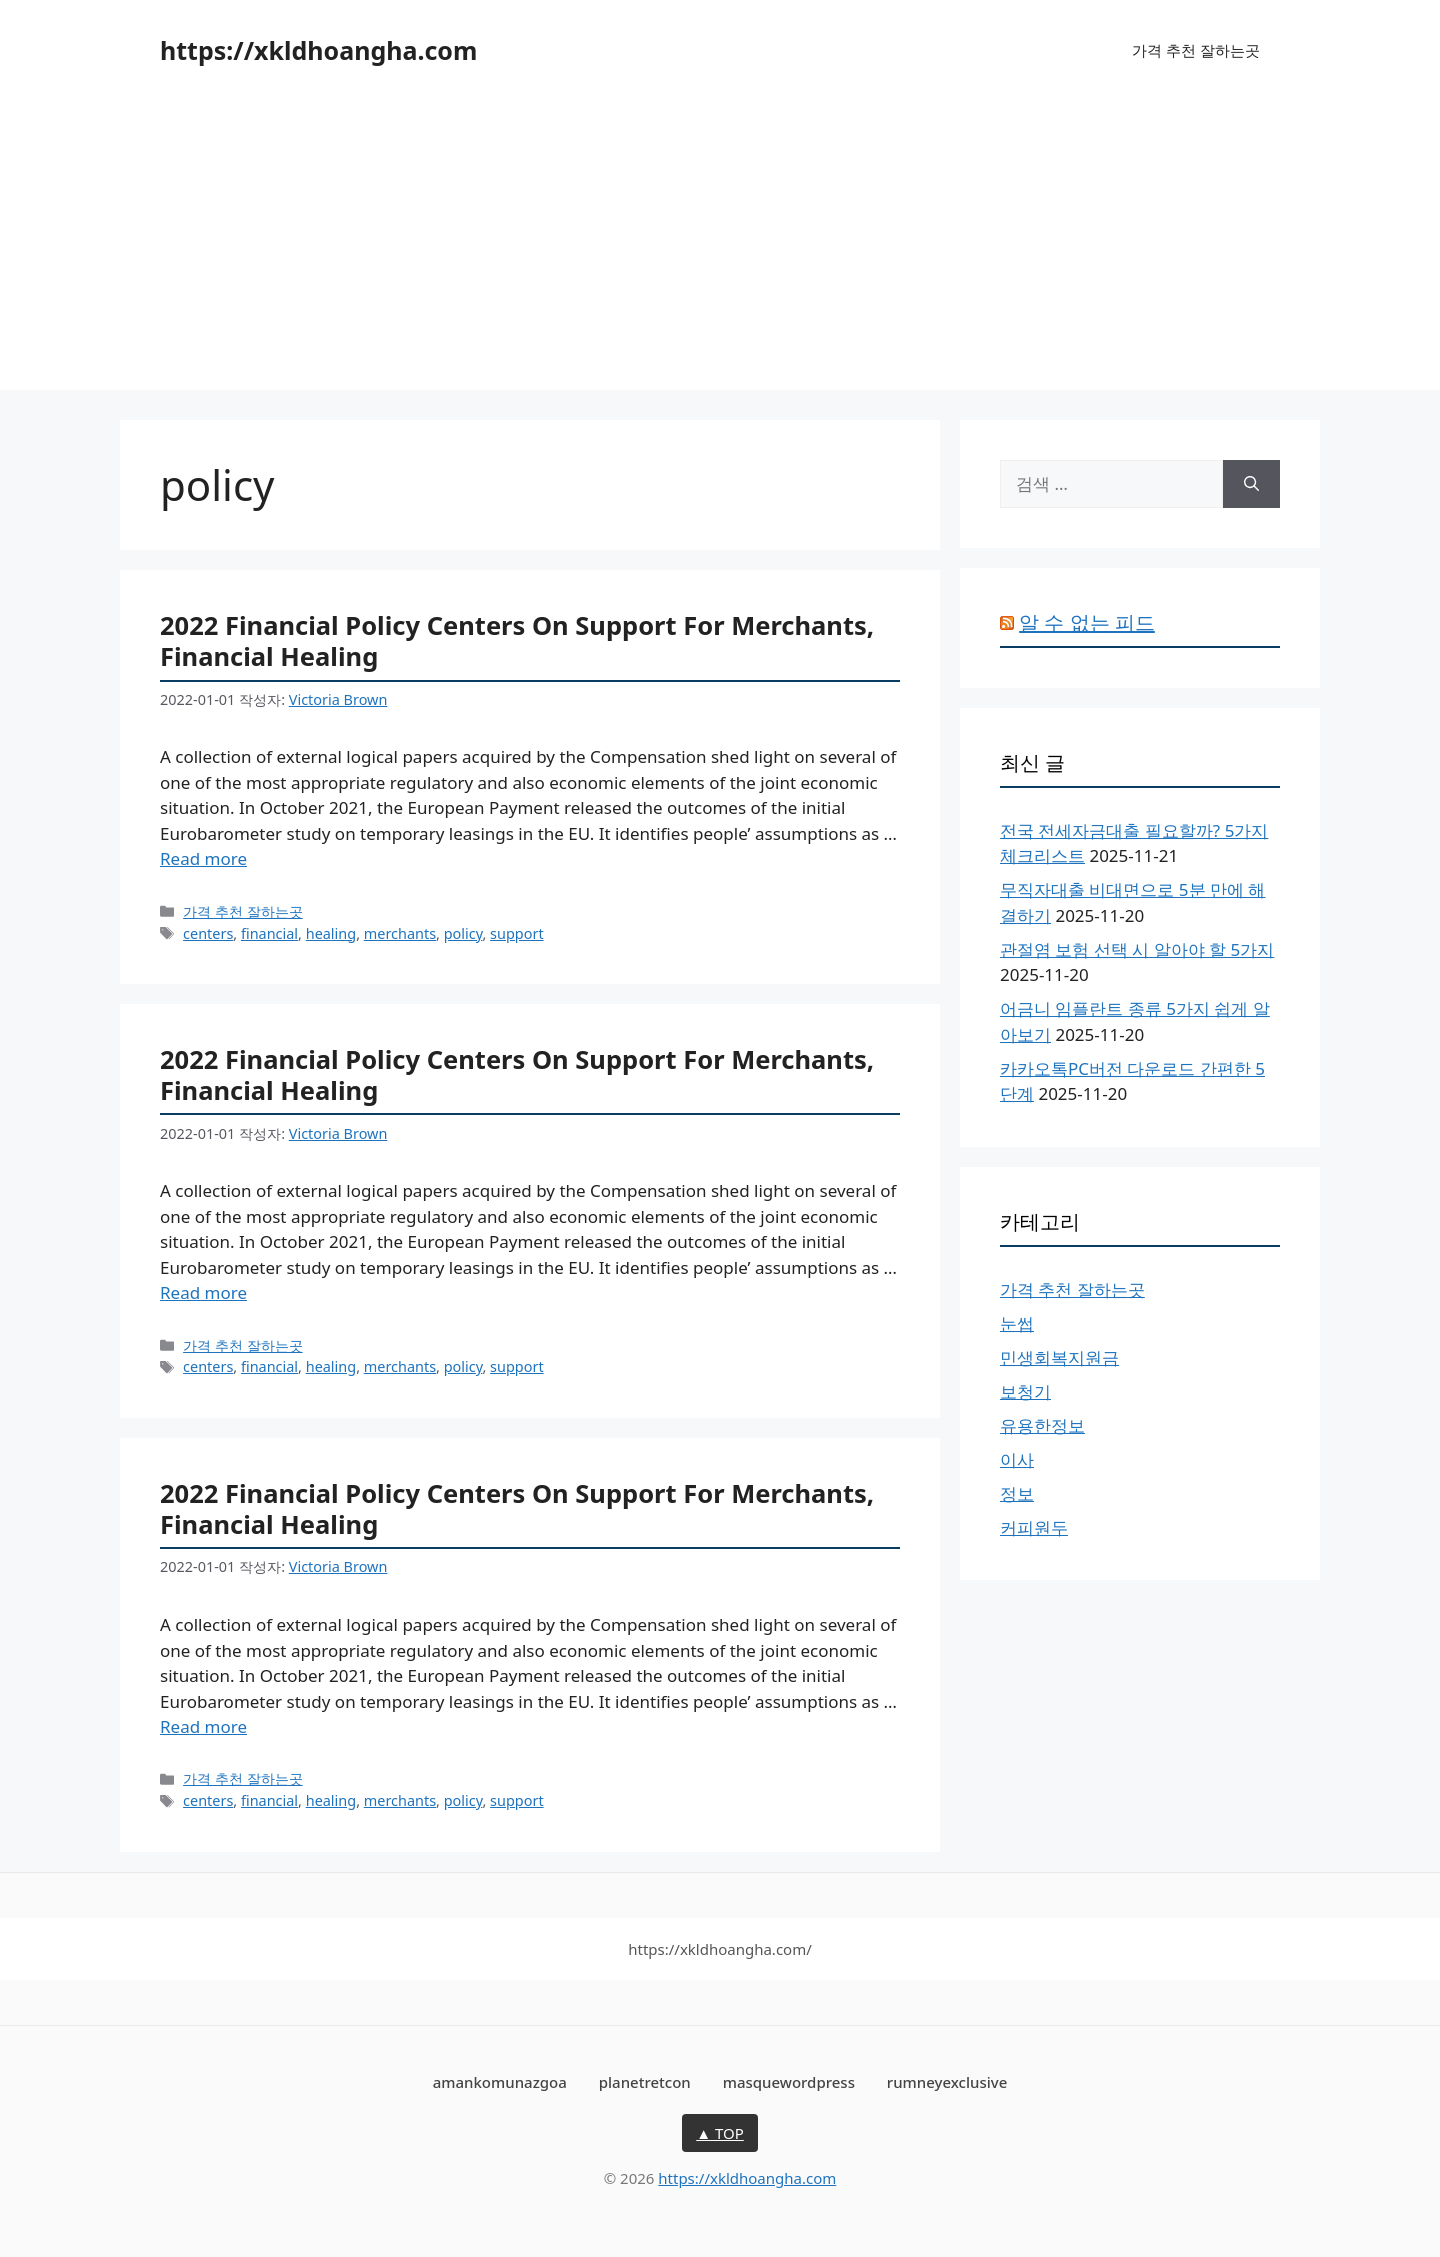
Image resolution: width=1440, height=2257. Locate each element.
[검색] (1251, 484)
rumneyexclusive (947, 2082)
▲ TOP (720, 2133)
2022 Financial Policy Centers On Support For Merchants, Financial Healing (517, 640)
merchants (400, 933)
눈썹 (1017, 1323)
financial (269, 933)
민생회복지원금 (1059, 1357)
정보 (1017, 1493)
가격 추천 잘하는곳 (1196, 50)
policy (463, 933)
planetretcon (645, 2082)
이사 (1017, 1459)
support (517, 933)
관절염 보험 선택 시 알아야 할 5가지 (1137, 949)
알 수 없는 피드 (1087, 622)
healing (331, 933)
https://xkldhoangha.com (318, 50)
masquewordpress (789, 2082)
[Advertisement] (720, 250)
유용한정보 (1042, 1425)
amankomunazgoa (500, 2082)
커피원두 (1034, 1527)
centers (208, 933)
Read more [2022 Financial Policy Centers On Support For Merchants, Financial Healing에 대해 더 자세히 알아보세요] (203, 858)
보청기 (1025, 1391)
